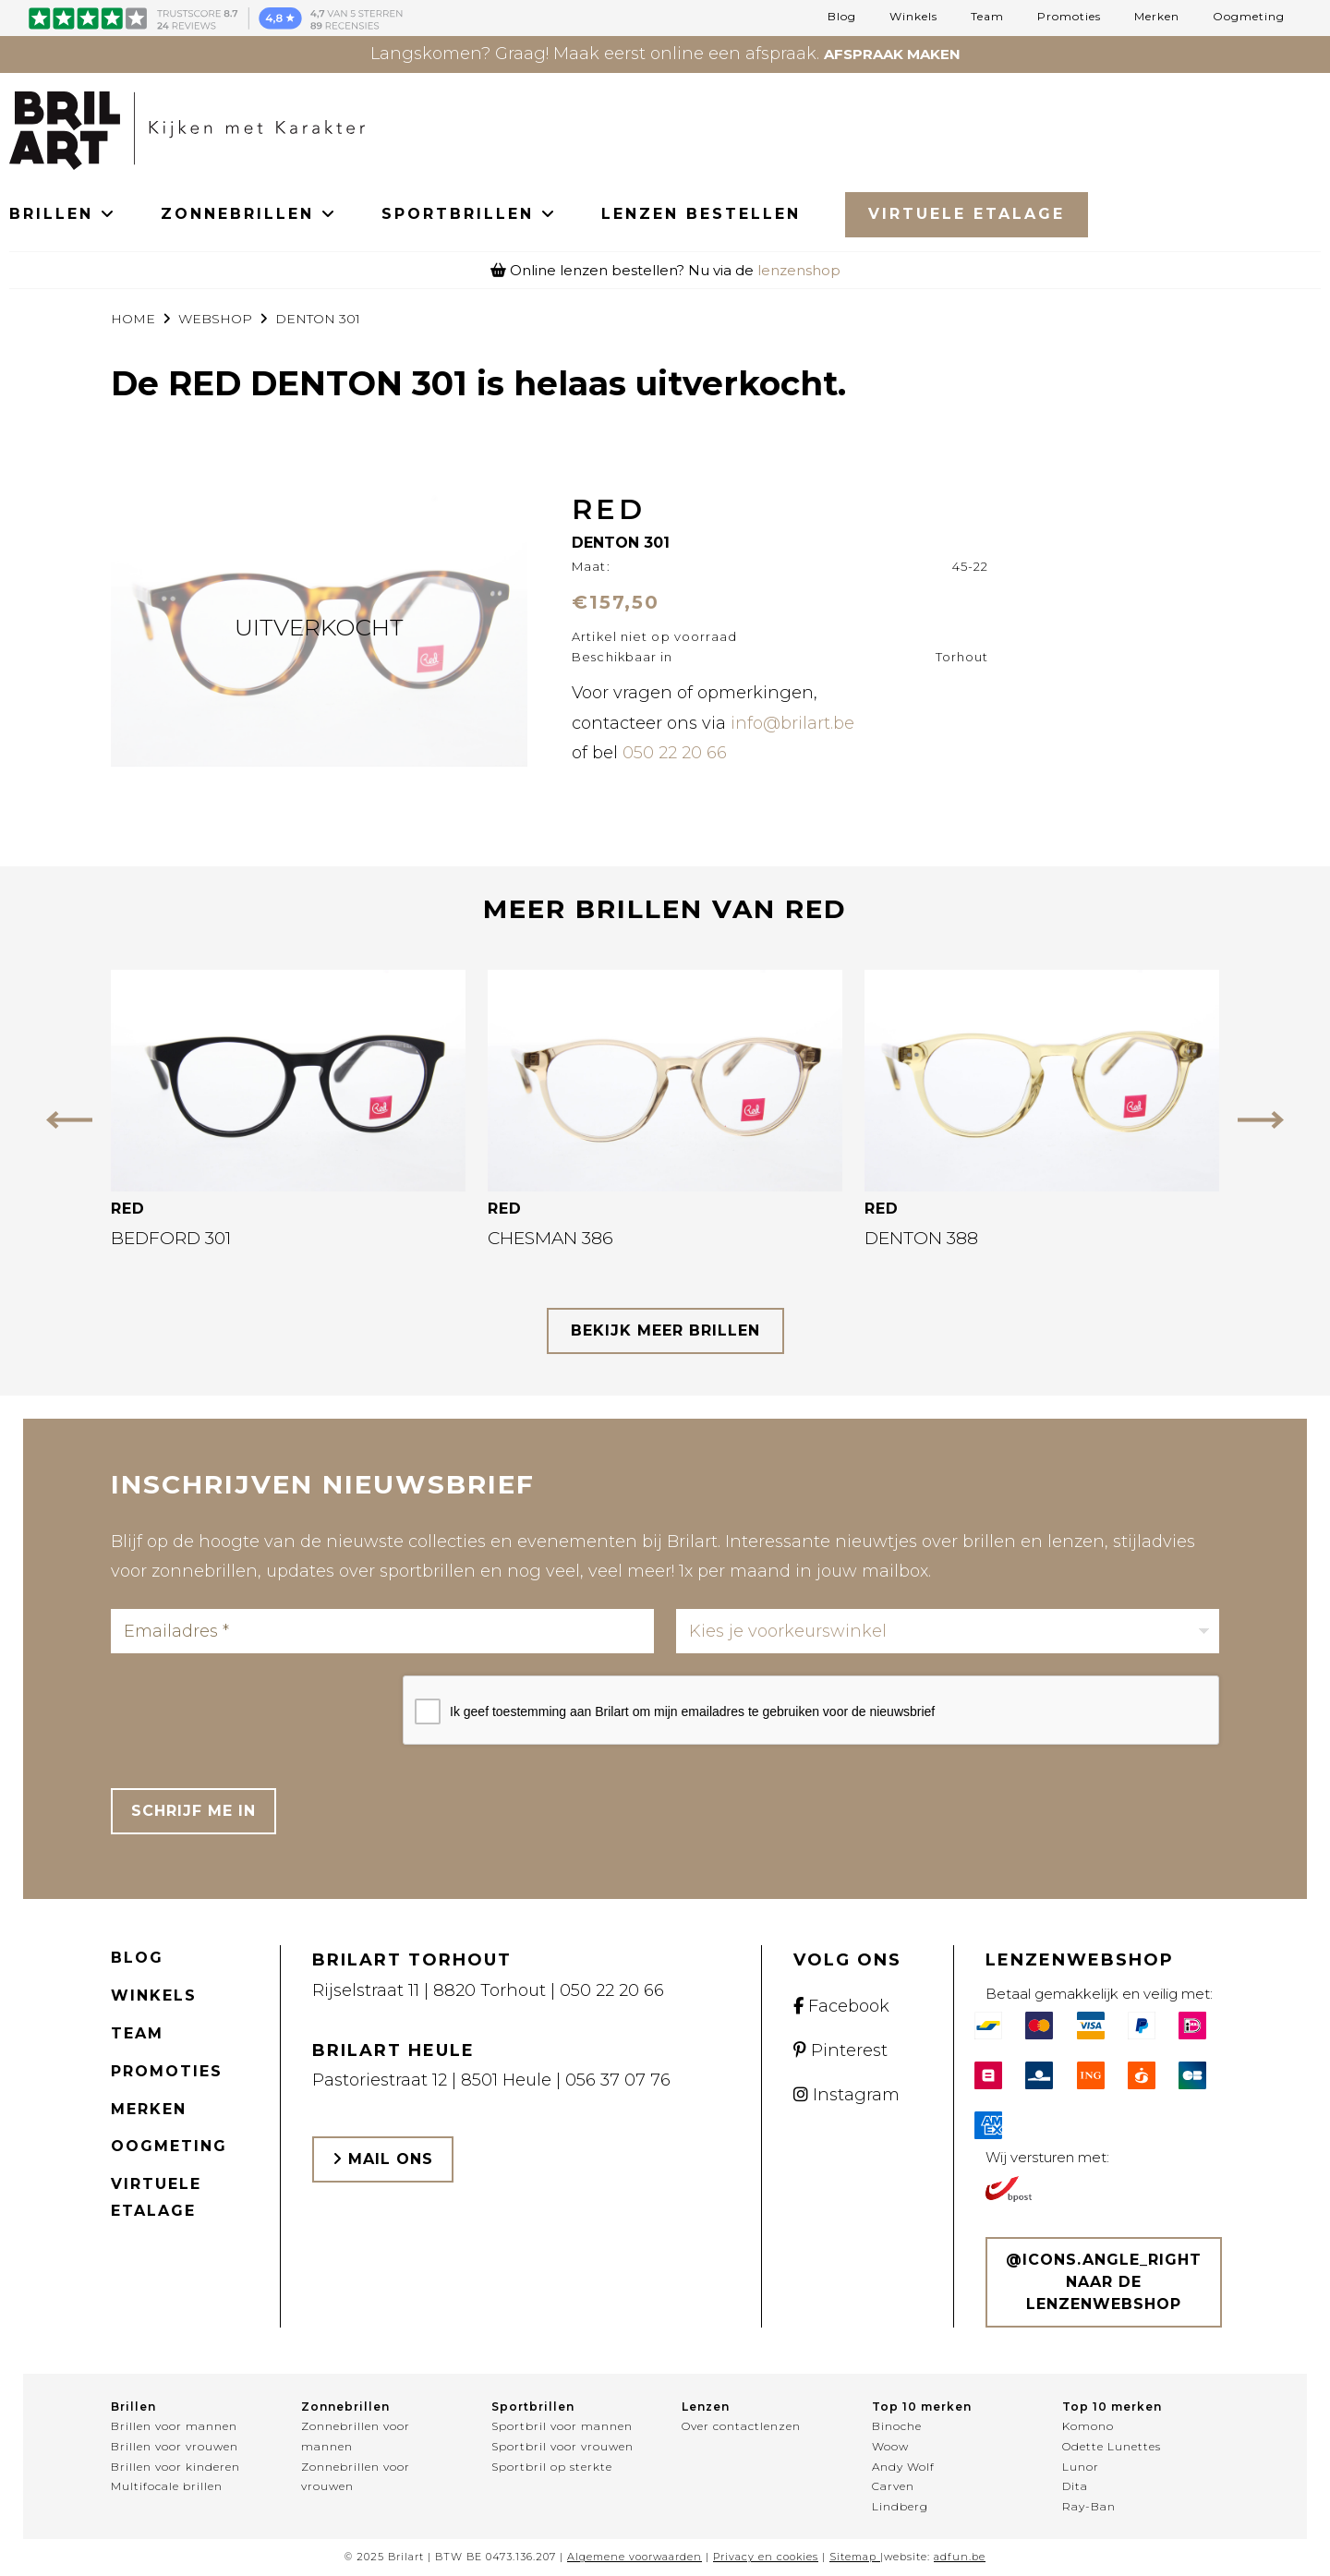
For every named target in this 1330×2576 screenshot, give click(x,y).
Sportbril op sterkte (551, 2466)
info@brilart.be (792, 723)
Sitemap (853, 2556)
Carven (893, 2486)
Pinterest (840, 2050)
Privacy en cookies (765, 2556)
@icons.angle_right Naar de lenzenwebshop (1104, 2282)
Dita (1075, 2486)
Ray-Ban (1089, 2506)
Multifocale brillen (167, 2486)
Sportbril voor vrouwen (562, 2446)
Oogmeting (1249, 16)
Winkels (913, 16)
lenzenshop (798, 270)
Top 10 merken (922, 2406)
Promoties (1069, 16)
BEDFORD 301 (171, 1238)
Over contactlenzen (741, 2426)
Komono (1088, 2426)
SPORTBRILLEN (469, 214)
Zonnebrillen (345, 2406)
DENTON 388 (921, 1238)
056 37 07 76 (618, 2080)
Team (987, 16)
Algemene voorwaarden (634, 2556)
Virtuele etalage (156, 2197)
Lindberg (900, 2506)
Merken (1156, 16)
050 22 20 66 (675, 753)
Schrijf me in (193, 1811)
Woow (890, 2446)
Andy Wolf (903, 2466)
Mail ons (382, 2159)
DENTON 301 (317, 318)
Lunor (1080, 2466)
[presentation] (251, 1711)
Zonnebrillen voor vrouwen (355, 2477)
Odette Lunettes (1111, 2446)
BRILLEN (62, 214)
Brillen (133, 2406)
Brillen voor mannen (174, 2426)
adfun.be (959, 2556)
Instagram (846, 2095)
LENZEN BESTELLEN (701, 214)
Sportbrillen (532, 2406)
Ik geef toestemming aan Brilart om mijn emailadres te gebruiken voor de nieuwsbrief (692, 1711)
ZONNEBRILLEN (249, 214)
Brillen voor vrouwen (174, 2446)
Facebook (841, 2006)
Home (133, 318)
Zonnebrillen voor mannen (355, 2436)
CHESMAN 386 (550, 1238)
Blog (842, 16)
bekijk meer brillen (665, 1330)
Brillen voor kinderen (175, 2466)
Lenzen (706, 2406)
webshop (215, 318)
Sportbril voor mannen (562, 2426)
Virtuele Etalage (966, 214)
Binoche (897, 2426)
